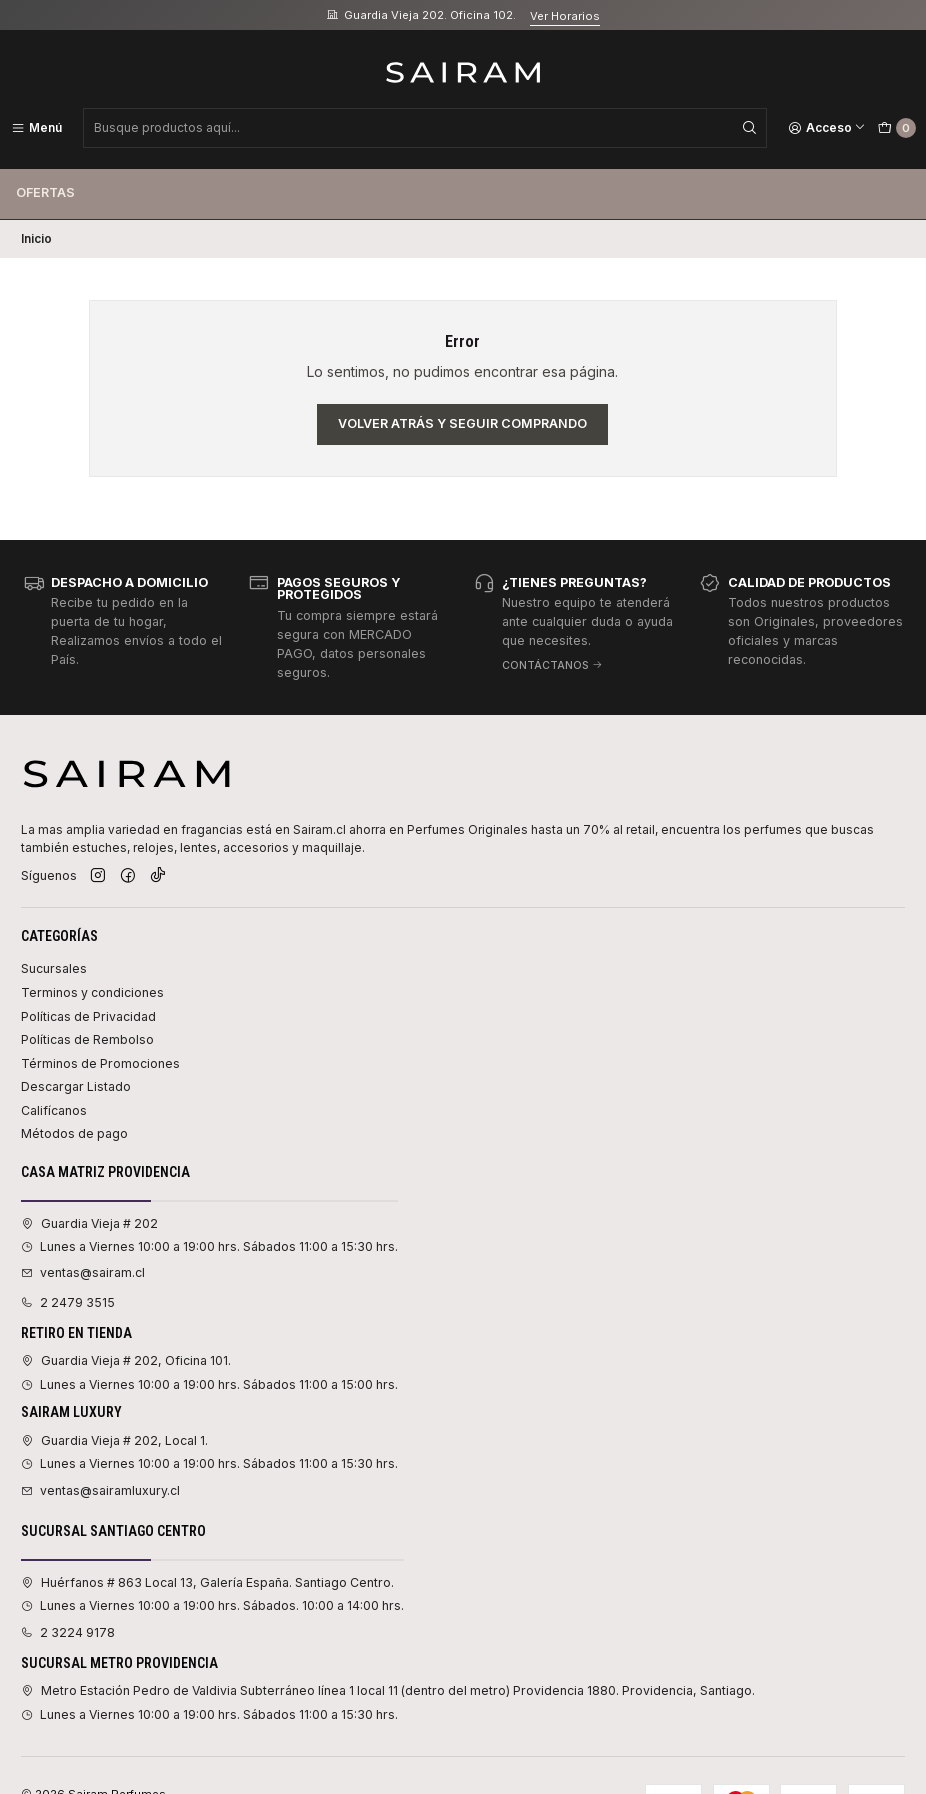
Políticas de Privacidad (88, 1016)
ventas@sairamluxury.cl (100, 1490)
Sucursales (54, 968)
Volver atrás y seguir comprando (462, 423)
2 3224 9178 (68, 1632)
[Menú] (36, 128)
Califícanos (54, 1110)
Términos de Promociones (100, 1063)
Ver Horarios (565, 16)
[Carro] (897, 128)
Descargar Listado (76, 1086)
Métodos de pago (74, 1133)
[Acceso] (827, 128)
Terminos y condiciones (92, 992)
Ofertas (45, 192)
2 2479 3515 (68, 1302)
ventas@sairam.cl (83, 1272)
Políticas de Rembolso (87, 1039)
